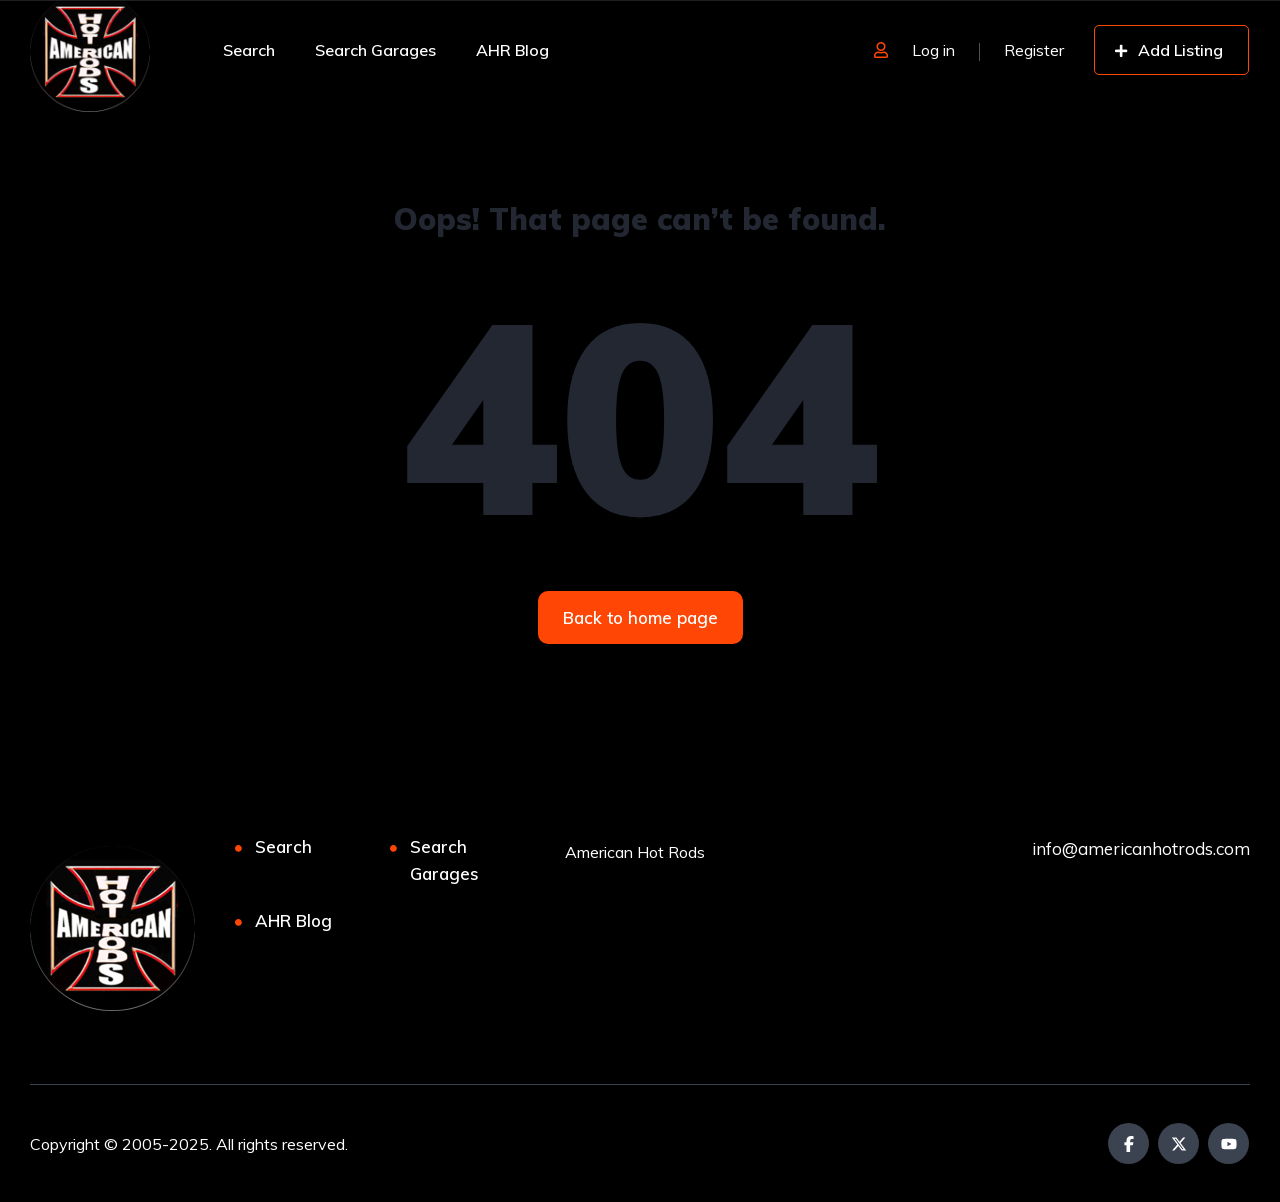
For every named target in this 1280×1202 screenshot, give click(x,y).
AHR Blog (512, 50)
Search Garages (375, 50)
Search (249, 50)
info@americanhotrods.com (1141, 848)
